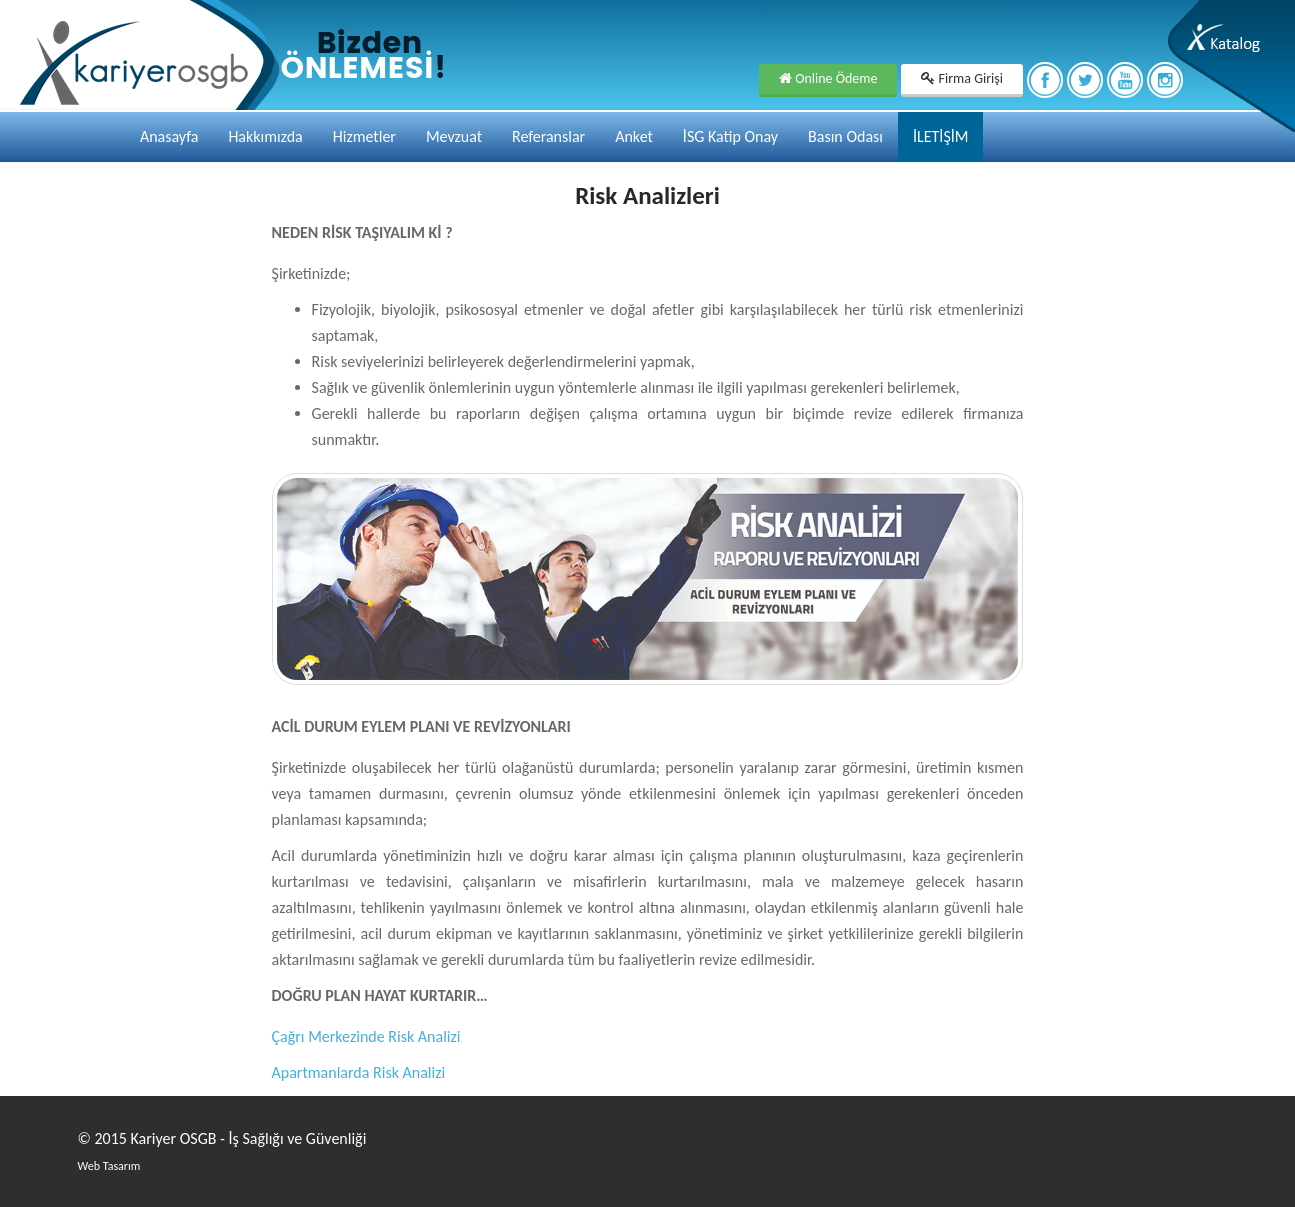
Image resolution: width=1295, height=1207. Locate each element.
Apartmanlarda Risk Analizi (359, 1072)
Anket (634, 136)
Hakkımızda (265, 136)
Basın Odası (845, 136)
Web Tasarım (109, 1166)
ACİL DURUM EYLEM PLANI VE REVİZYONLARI (421, 726)
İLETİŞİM (940, 136)
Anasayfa (169, 136)
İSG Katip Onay (730, 136)
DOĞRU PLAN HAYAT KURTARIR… (380, 995)
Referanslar (548, 136)
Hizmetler (364, 136)
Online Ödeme (828, 78)
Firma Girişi (962, 78)
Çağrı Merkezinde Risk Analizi (366, 1036)
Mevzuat (454, 136)
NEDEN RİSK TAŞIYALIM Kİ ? (362, 232)
